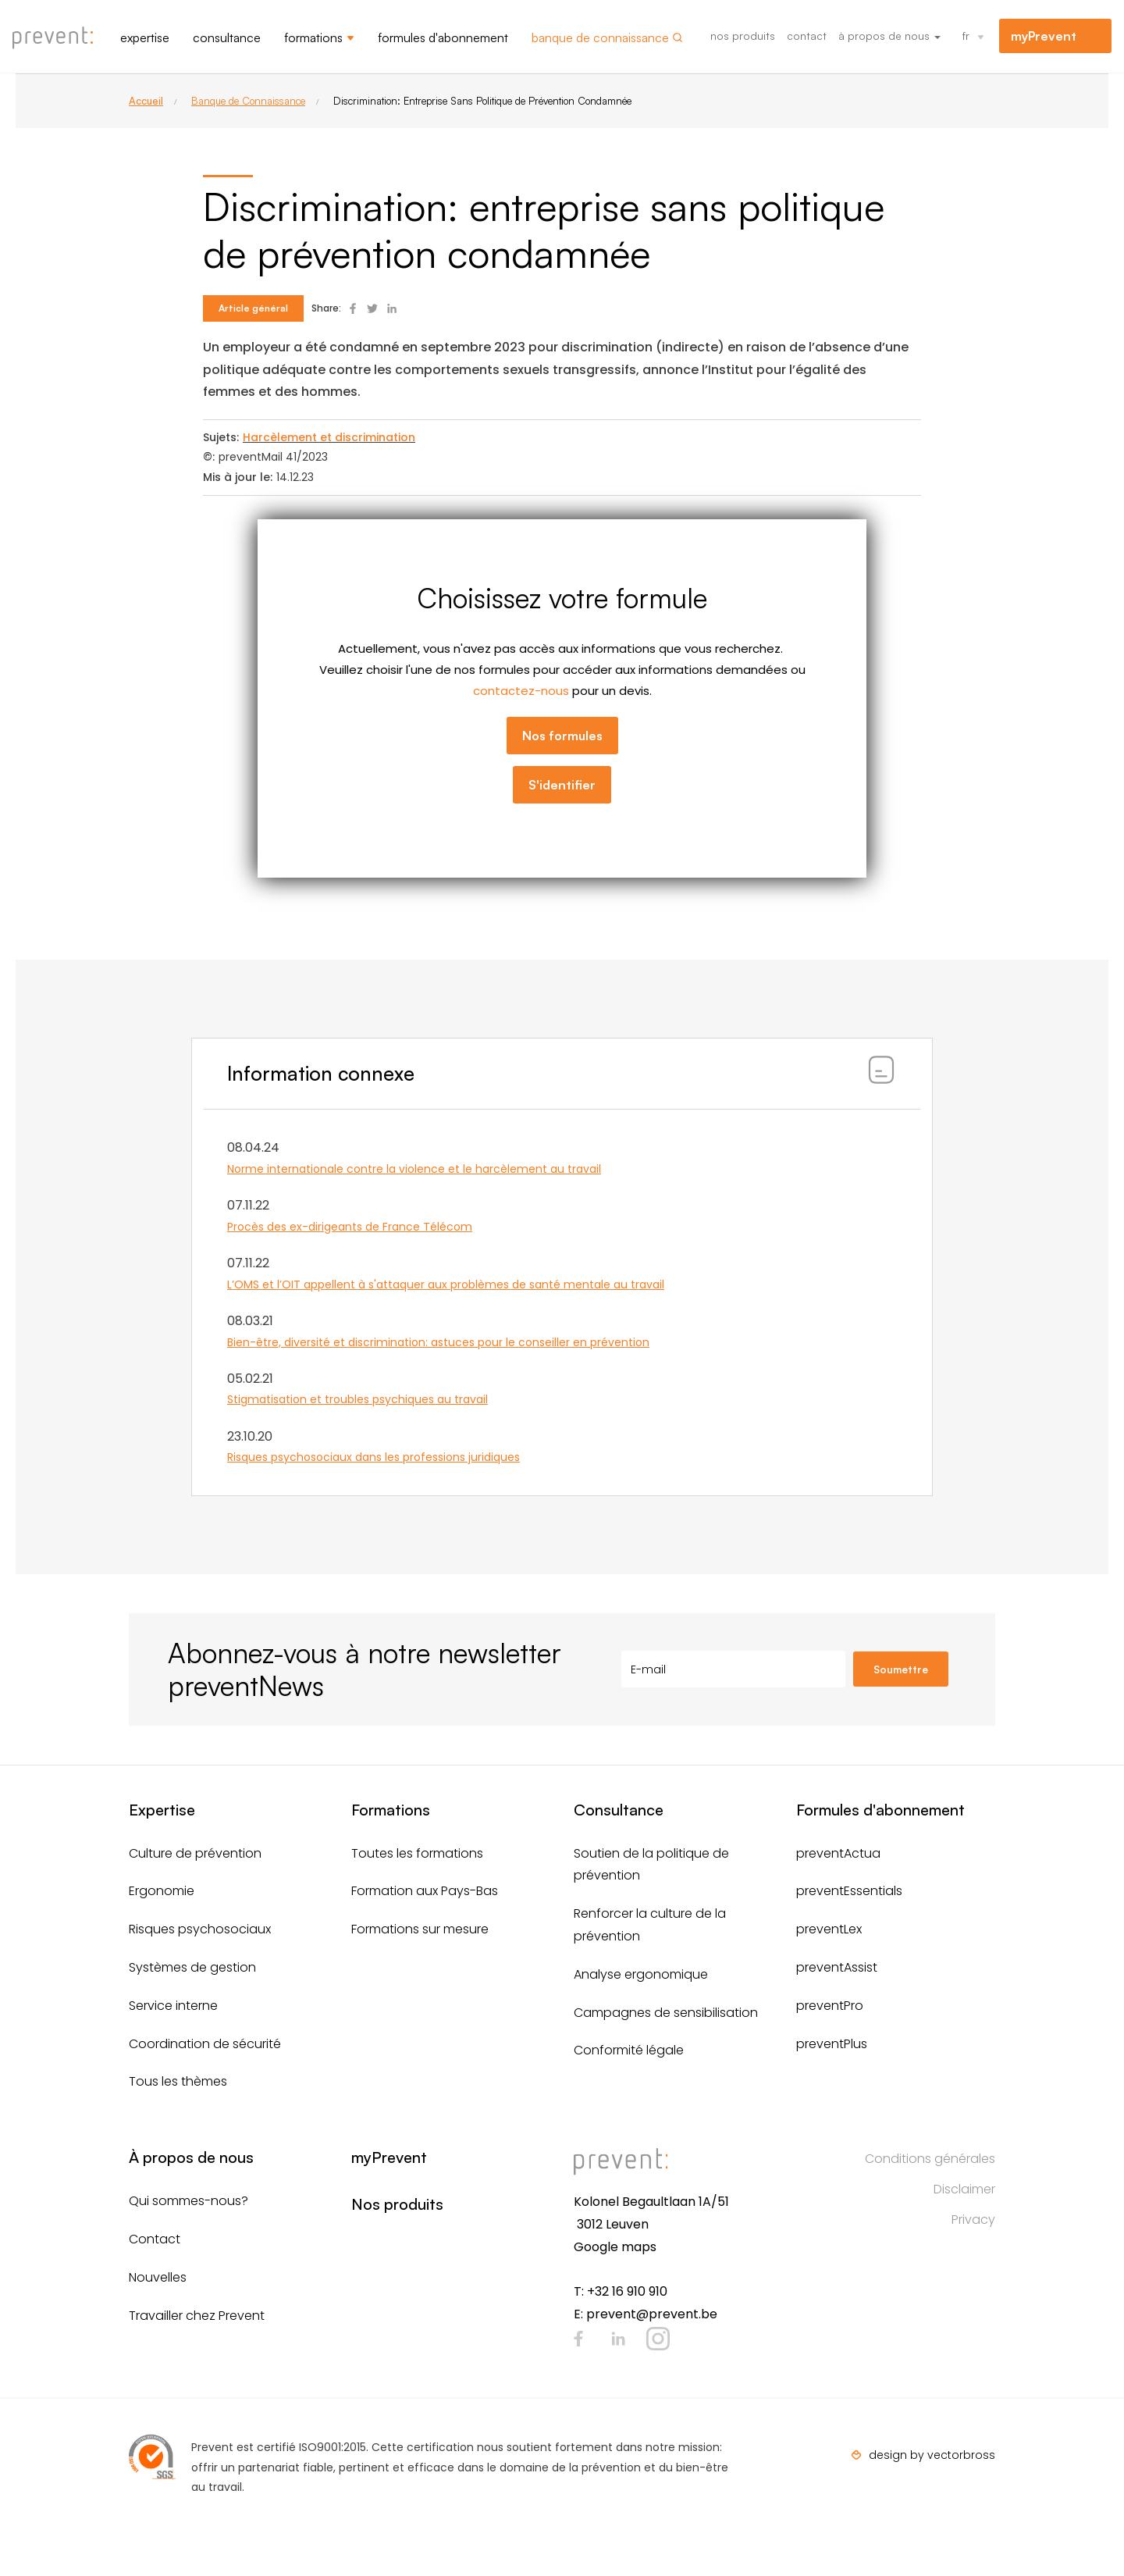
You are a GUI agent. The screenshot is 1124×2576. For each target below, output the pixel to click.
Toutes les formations (417, 1853)
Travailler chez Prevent (197, 2316)
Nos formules (562, 735)
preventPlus (831, 2044)
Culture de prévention (195, 1853)
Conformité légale (629, 2050)
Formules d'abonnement (443, 37)
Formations (313, 37)
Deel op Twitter (372, 308)
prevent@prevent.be (651, 2314)
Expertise (144, 37)
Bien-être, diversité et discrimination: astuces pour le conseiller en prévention (438, 1342)
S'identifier (562, 785)
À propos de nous (889, 35)
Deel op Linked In (392, 308)
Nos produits (742, 35)
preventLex (829, 1929)
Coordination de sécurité (205, 2044)
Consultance (227, 37)
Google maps (615, 2247)
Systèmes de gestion (192, 1967)
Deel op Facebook (353, 308)
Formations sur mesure (420, 1929)
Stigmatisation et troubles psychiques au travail (357, 1399)
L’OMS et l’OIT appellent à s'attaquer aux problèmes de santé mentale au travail (445, 1284)
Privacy (973, 2220)
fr (965, 35)
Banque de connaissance (600, 37)
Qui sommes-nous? (188, 2201)
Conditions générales (930, 2159)
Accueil (146, 100)
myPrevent (1043, 36)
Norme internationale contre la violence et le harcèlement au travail (414, 1169)
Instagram (658, 2338)
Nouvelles (158, 2277)
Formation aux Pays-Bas (424, 1891)
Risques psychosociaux (200, 1929)
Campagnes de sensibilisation (666, 2013)
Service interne (173, 2006)
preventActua (838, 1853)
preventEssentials (849, 1891)
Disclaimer (964, 2189)
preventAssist (836, 1967)
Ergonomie (161, 1891)
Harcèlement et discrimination (329, 437)
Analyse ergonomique (641, 1974)
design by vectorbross (932, 2455)
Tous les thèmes (178, 2081)
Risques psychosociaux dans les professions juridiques (373, 1457)
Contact (807, 35)
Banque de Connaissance (248, 100)
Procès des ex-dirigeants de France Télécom (349, 1227)
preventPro (829, 2006)
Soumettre (900, 1669)
